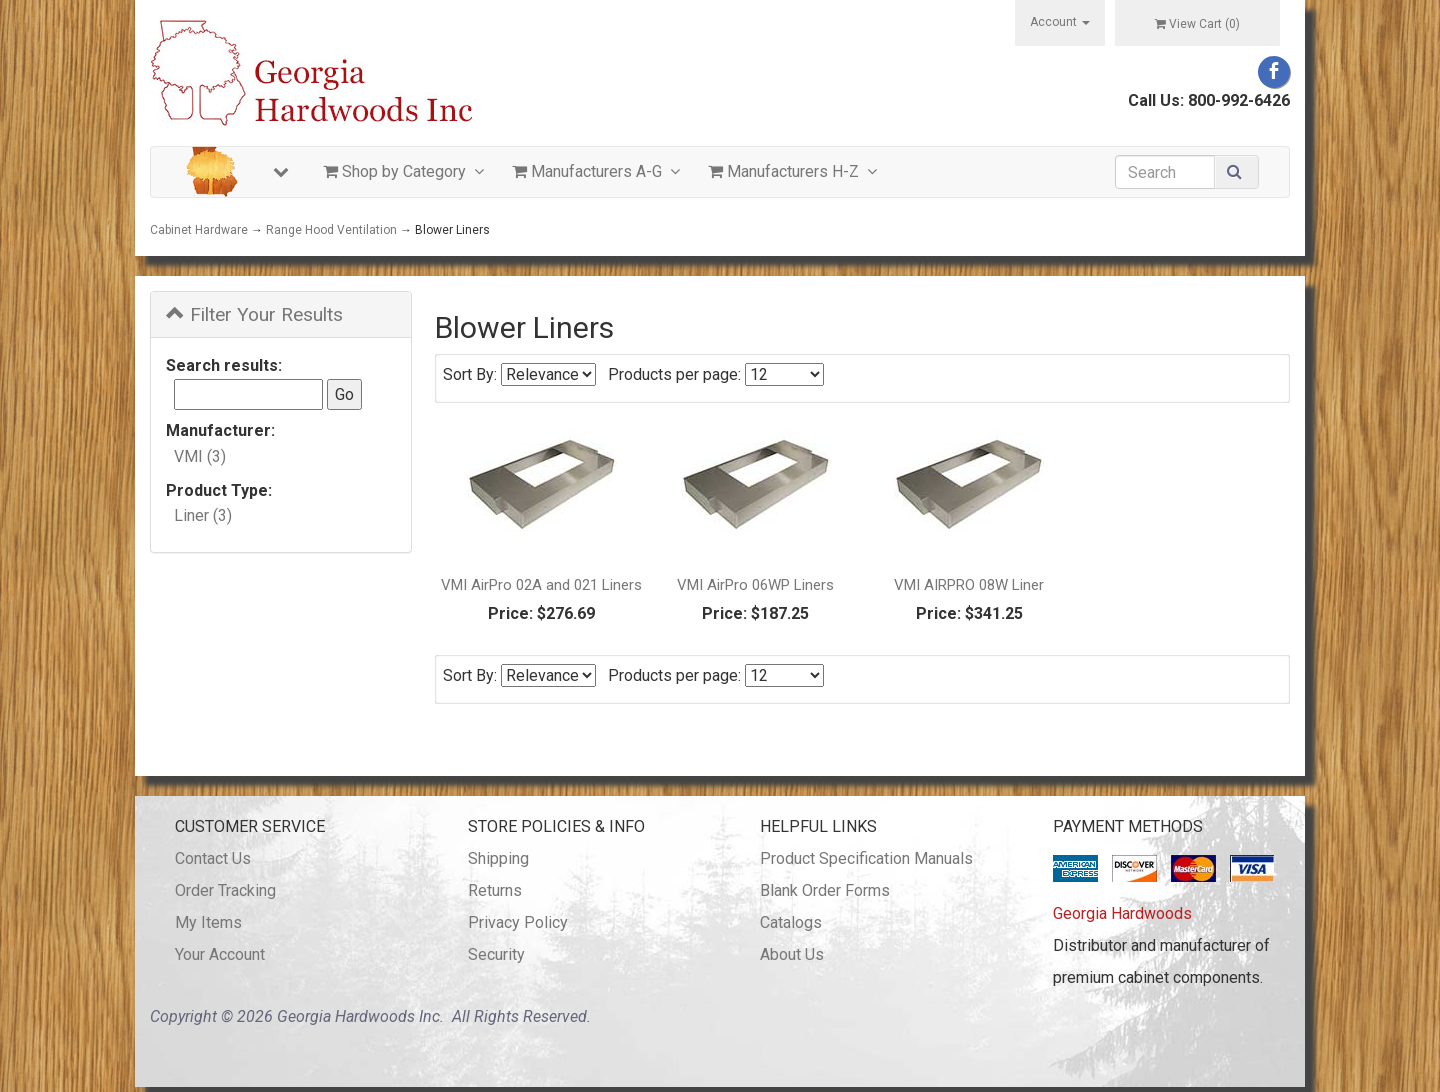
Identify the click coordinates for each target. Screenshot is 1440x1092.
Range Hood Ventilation (331, 230)
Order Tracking (225, 890)
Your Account (220, 954)
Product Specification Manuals (866, 858)
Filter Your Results (254, 314)
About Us (792, 954)
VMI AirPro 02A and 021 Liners (541, 585)
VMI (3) (200, 456)
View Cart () (1197, 24)
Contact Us (213, 858)
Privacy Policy (518, 922)
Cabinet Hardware (199, 230)
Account (1060, 22)
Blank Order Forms (825, 890)
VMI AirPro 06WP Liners (755, 585)
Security (496, 954)
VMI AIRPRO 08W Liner (969, 585)
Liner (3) (203, 515)
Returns (495, 890)
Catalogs (791, 922)
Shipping (498, 858)
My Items (208, 922)
